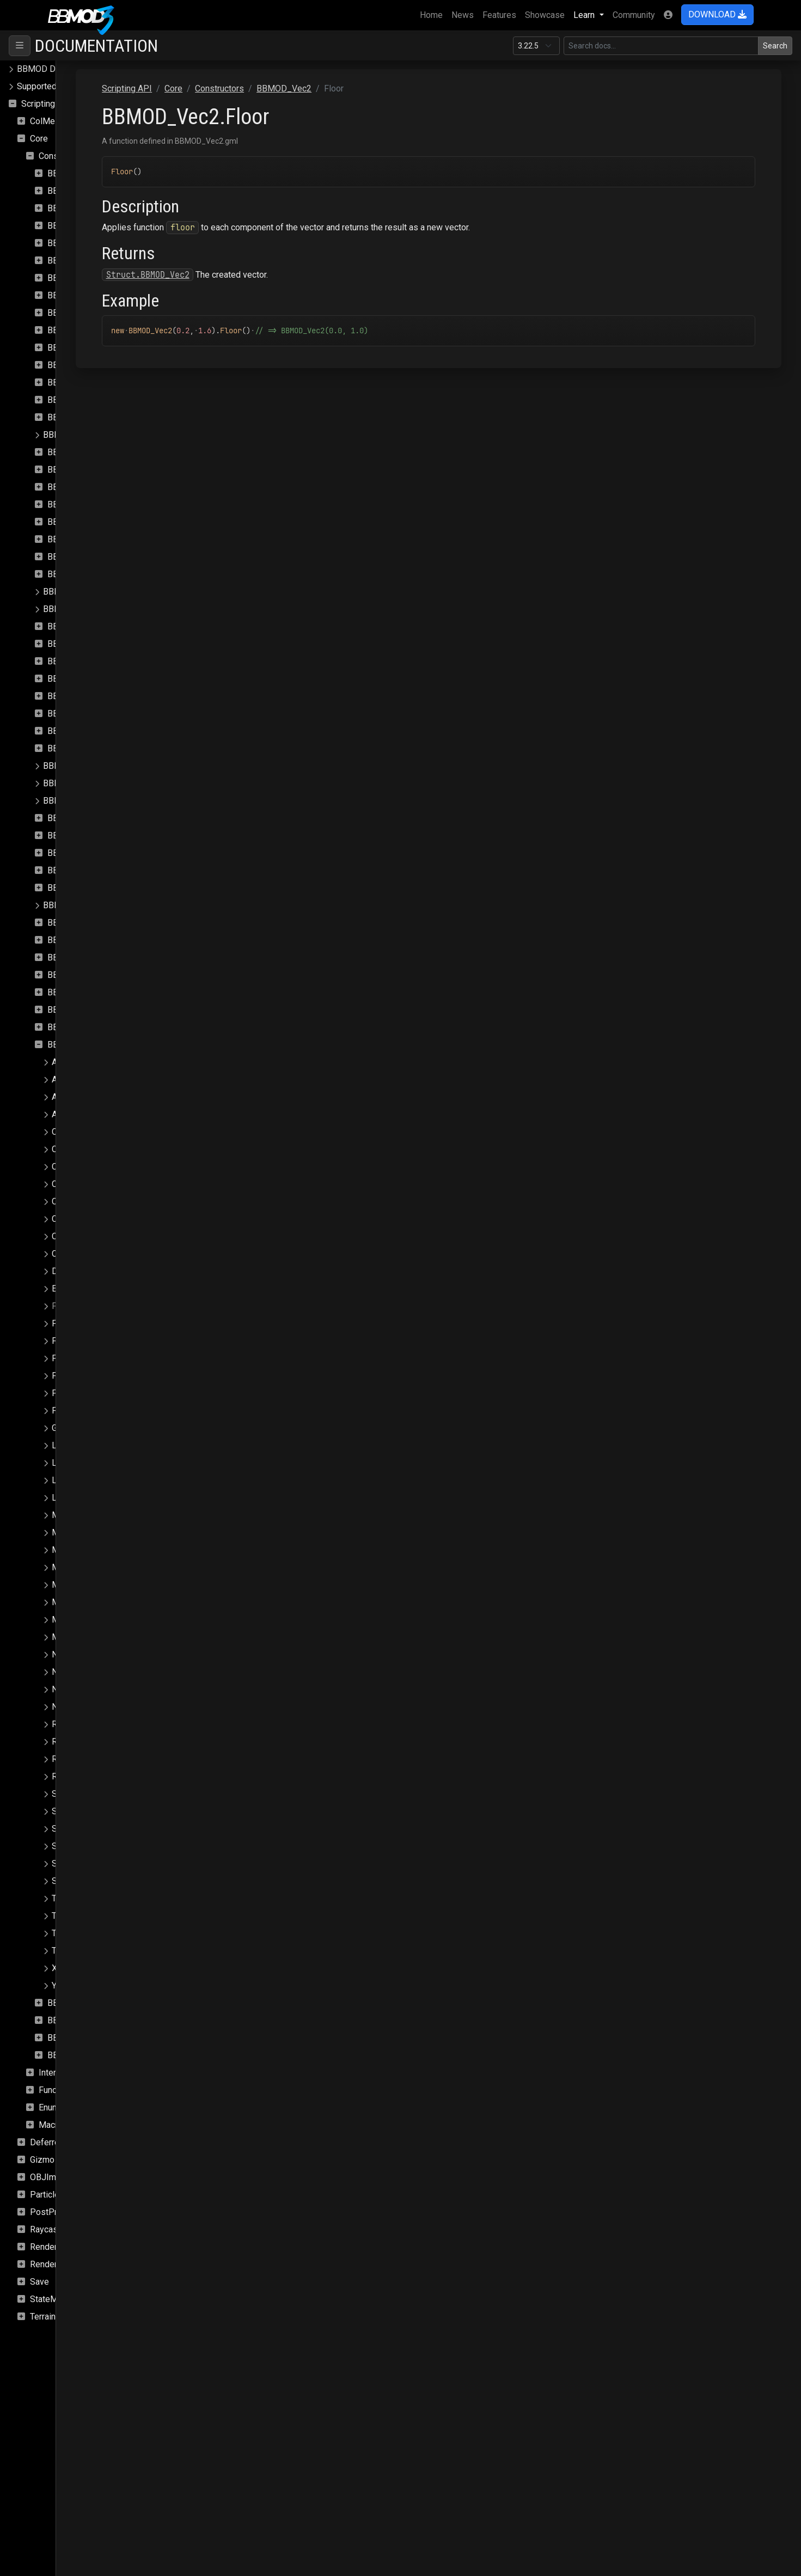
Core (39, 138)
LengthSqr (71, 1463)
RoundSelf (71, 1776)
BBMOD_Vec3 (74, 2003)
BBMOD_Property (81, 818)
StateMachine (56, 2299)
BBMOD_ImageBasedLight (98, 539)
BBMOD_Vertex (77, 2038)
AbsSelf (67, 1079)
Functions (57, 2090)
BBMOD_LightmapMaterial (94, 591)
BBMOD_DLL (73, 469)
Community (634, 15)
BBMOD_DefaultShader (92, 417)
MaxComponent (82, 1515)
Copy (61, 1254)
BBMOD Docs (43, 69)
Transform (71, 1933)
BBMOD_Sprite (76, 1010)
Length (65, 1445)
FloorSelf (69, 1323)
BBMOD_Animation (83, 173)
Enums (51, 2107)
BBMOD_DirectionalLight (95, 452)
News (462, 15)
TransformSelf (79, 1950)
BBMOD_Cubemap (83, 330)
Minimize (69, 1585)
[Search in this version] (661, 45)
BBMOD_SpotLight (83, 992)
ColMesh (47, 121)
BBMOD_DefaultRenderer (96, 400)
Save (39, 2282)
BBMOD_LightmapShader (91, 609)
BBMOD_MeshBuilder (89, 696)
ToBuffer (68, 1916)
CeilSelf (67, 1149)
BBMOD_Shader (78, 975)
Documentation (96, 45)
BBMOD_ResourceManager (99, 957)
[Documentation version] (536, 45)
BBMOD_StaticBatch (86, 1027)
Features (499, 15)
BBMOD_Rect (73, 870)
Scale (62, 1794)
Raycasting (51, 2229)
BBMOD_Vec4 (74, 2020)
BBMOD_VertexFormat (90, 2055)
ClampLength (77, 1184)
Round (64, 1759)
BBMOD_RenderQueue (90, 922)
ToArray (66, 1898)
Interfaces (58, 2072)
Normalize (71, 1689)
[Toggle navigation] (19, 45)
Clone (63, 1236)
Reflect (65, 1724)
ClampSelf (71, 1219)
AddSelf (67, 1114)
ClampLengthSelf (85, 1201)
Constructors (63, 156)
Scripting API (46, 104)
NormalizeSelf (79, 1707)
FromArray (71, 1375)
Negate (66, 1654)
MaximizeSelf (78, 1550)
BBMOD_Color (75, 313)
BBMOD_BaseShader (88, 278)
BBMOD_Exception (83, 522)
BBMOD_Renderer (78, 905)
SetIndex (69, 1846)
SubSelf (67, 1881)
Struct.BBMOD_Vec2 (268, 275)
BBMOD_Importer (81, 557)
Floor (61, 1306)
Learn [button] (585, 15)
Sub (59, 1863)
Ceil (59, 1132)
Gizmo (42, 2160)
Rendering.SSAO (61, 2247)
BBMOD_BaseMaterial (90, 243)
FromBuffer (73, 1410)
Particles (47, 2194)
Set (58, 1829)
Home (433, 14)
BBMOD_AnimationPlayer (96, 208)
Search (775, 45)
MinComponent (80, 1567)
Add (59, 1097)
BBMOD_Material (80, 626)
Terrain (43, 2316)
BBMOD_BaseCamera (89, 226)
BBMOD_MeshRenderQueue (101, 713)
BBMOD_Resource (83, 940)
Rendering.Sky (57, 2264)
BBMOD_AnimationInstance (100, 191)
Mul (59, 1619)
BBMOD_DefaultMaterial (94, 382)
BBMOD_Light (74, 574)
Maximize (70, 1532)
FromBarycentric (83, 1393)
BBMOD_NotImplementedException (111, 766)
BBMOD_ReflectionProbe (96, 888)
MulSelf (67, 1637)
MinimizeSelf (77, 1602)
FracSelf (68, 1358)
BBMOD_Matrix (77, 661)
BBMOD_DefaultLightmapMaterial (112, 347)
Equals (64, 1288)
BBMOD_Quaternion (85, 853)
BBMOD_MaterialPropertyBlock (107, 644)
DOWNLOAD (717, 14)
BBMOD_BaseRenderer (92, 260)
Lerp (60, 1480)
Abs (59, 1062)
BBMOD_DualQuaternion (93, 487)
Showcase (545, 15)
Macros (53, 2125)
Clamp (64, 1166)
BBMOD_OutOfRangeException (102, 783)
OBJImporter (54, 2177)
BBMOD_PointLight (80, 801)
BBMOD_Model (77, 731)
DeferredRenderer (64, 2142)
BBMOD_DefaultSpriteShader (99, 435)
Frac (60, 1341)
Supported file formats (60, 86)
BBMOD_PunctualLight (90, 835)
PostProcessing (61, 2212)
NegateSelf (73, 1672)
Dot (58, 1271)
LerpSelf (68, 1497)
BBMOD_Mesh (76, 679)
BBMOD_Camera (79, 295)
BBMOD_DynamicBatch (92, 504)
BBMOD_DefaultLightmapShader (110, 365)
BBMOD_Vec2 (74, 1044)
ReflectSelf (73, 1741)
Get (58, 1428)
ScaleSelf (70, 1811)
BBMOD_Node (75, 748)
